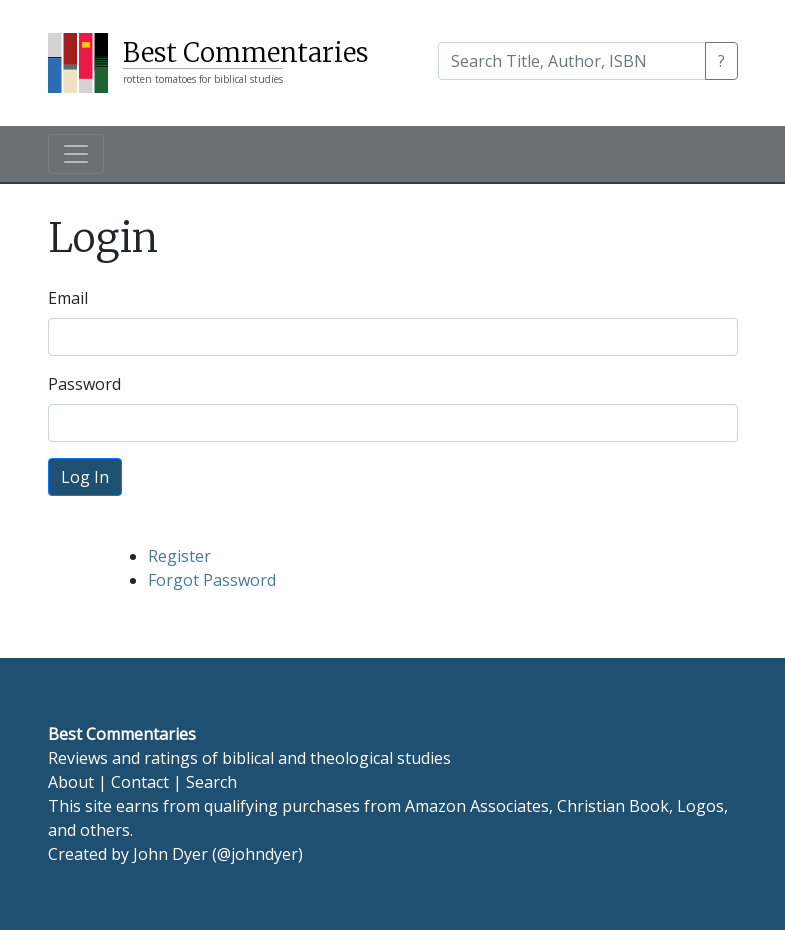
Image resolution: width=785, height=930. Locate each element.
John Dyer (170, 854)
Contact (140, 782)
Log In (85, 477)
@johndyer (257, 854)
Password (84, 384)
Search (211, 782)
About (71, 782)
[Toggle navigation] (76, 154)
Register (179, 556)
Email (68, 298)
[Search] (572, 61)
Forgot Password (212, 580)
